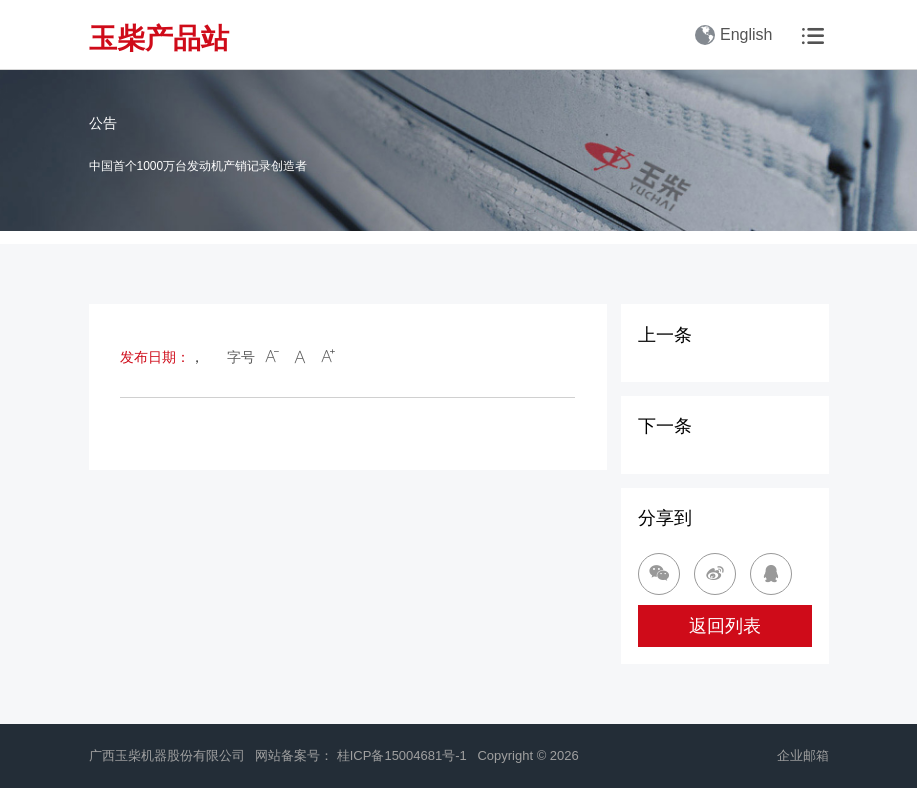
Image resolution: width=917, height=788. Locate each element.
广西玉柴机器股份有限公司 (167, 755)
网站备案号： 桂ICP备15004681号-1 (362, 755)
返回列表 (725, 626)
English (733, 35)
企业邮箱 (803, 755)
